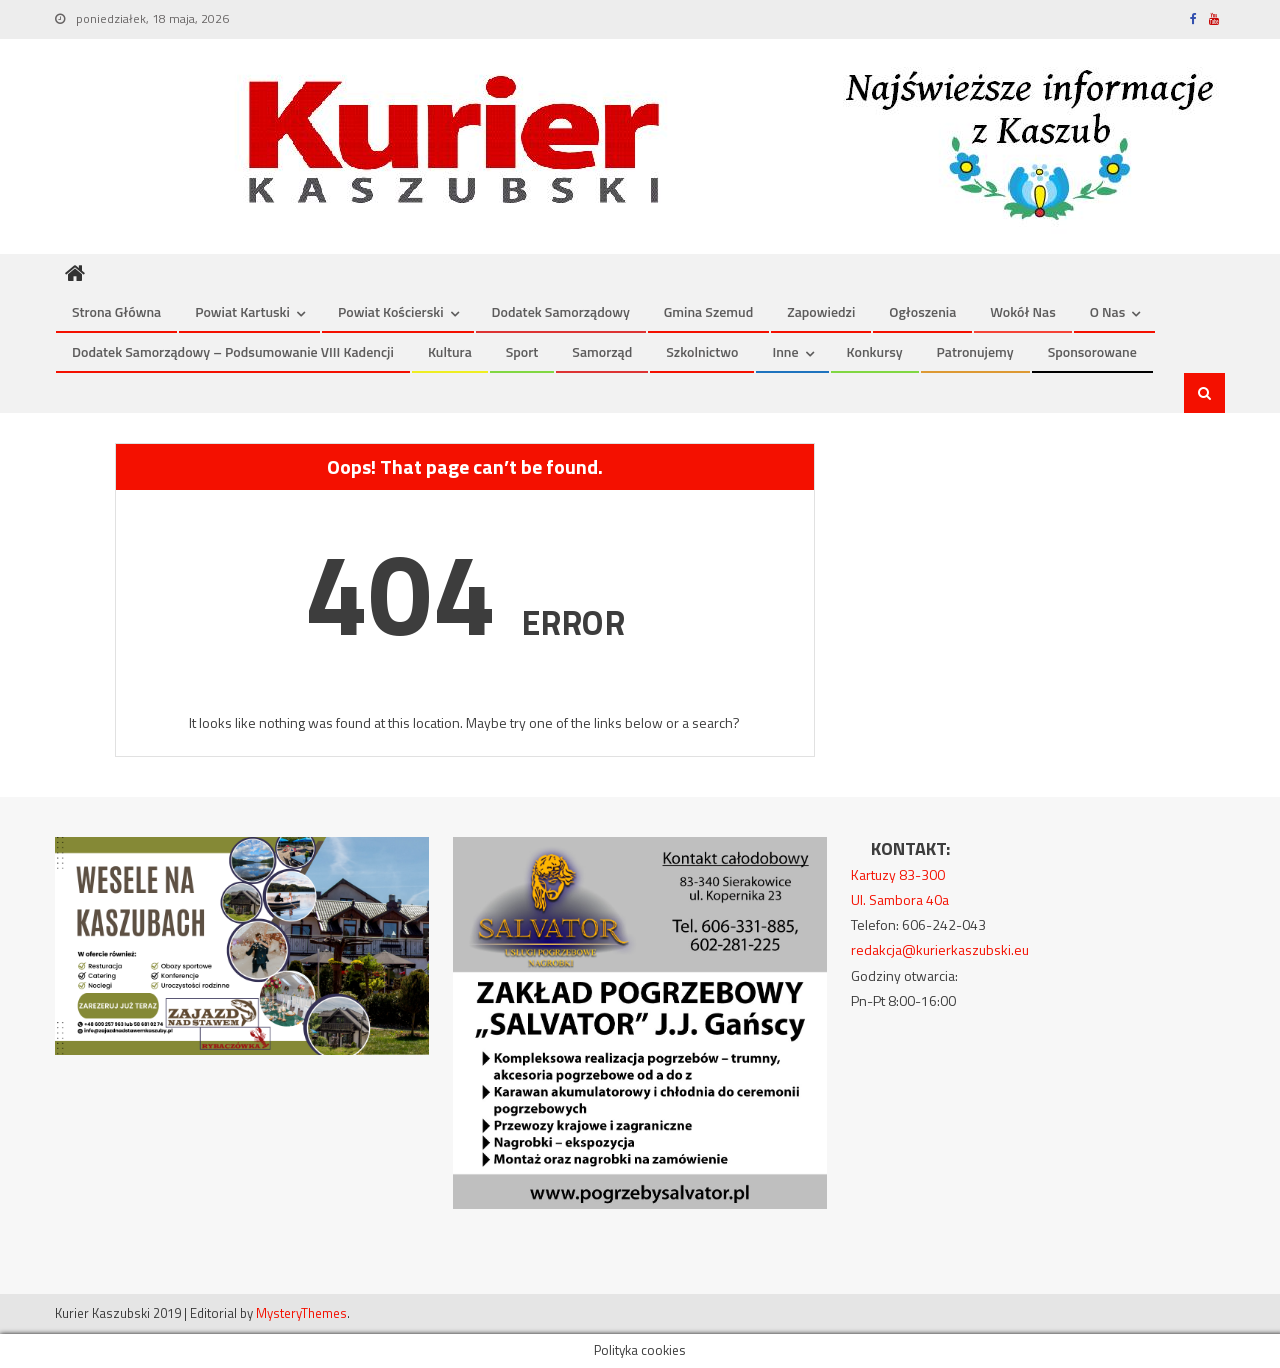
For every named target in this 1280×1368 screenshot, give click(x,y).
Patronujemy (975, 351)
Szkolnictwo (702, 351)
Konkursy (875, 351)
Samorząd (602, 351)
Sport (522, 351)
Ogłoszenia (922, 311)
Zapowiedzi (821, 311)
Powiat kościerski (391, 311)
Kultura (450, 351)
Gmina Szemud (708, 311)
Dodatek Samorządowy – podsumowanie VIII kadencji (233, 351)
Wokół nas (1022, 311)
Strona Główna (116, 311)
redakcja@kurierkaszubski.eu (940, 949)
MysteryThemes (301, 1313)
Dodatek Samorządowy (561, 311)
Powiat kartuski (242, 311)
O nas (1108, 311)
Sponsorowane (1092, 351)
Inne (785, 351)
